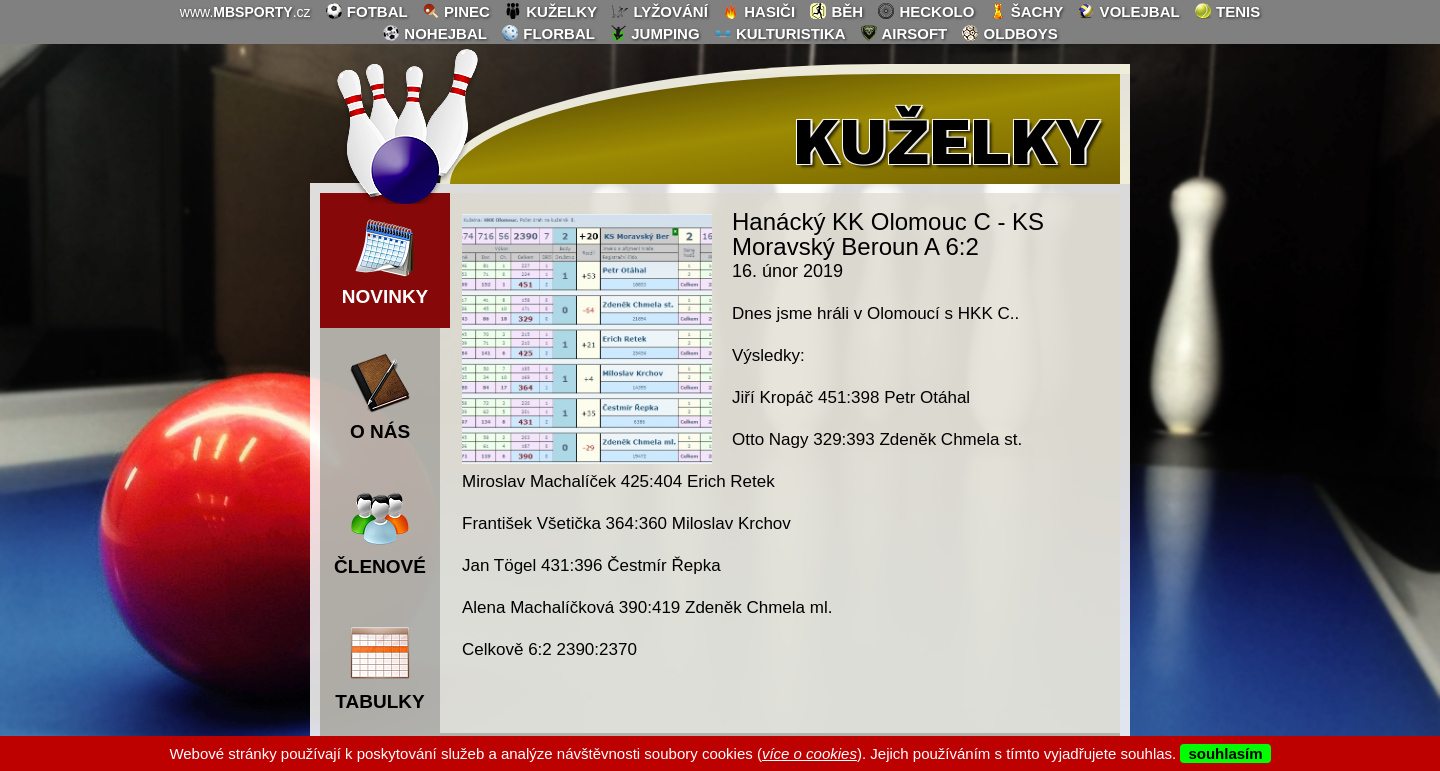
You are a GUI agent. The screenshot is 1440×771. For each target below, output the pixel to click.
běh (836, 11)
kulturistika (780, 33)
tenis (1227, 11)
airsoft (903, 33)
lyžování (659, 11)
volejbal (1128, 11)
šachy (1026, 11)
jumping (654, 33)
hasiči (758, 11)
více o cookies (809, 753)
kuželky (550, 11)
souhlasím (1225, 753)
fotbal (366, 11)
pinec (456, 11)
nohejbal (434, 33)
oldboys (1009, 33)
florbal (548, 33)
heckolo (925, 11)
